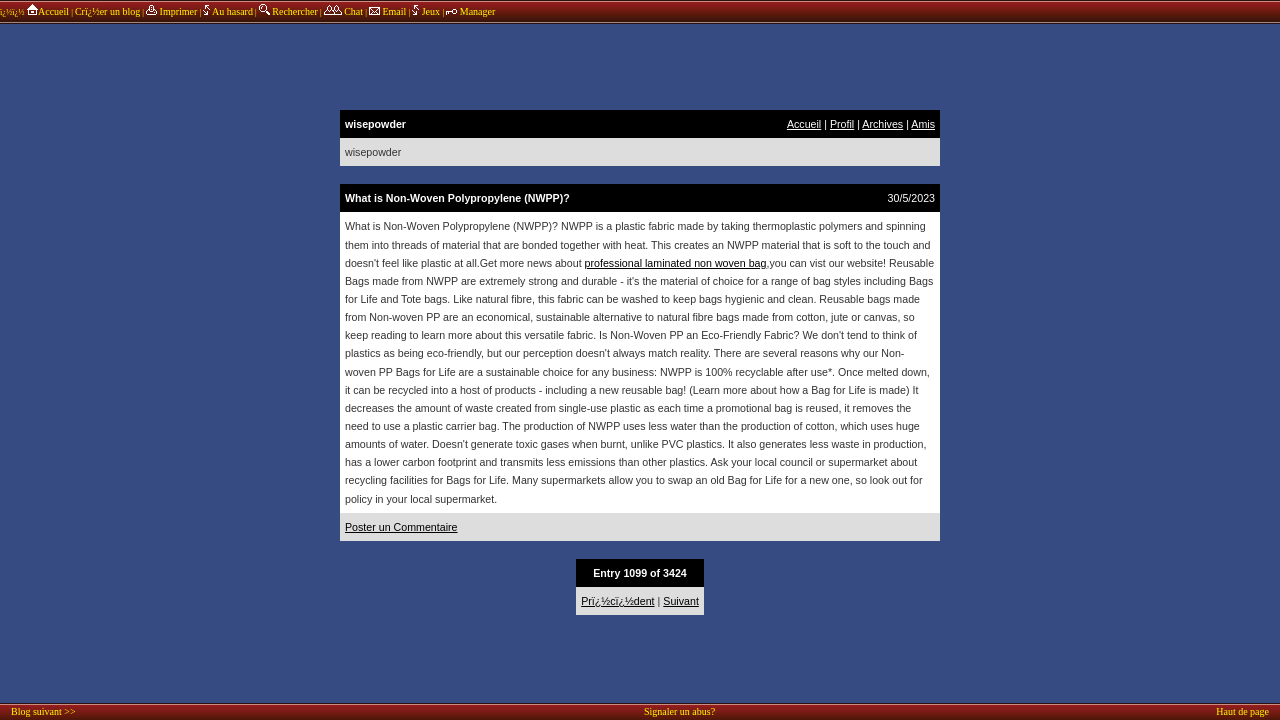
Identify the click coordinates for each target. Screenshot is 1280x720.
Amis (923, 124)
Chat (343, 11)
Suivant (681, 601)
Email (387, 11)
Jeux (427, 11)
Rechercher (288, 11)
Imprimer (171, 11)
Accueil (47, 11)
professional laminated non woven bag (676, 263)
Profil (842, 124)
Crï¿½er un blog (107, 11)
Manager (470, 11)
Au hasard (228, 11)
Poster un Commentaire (401, 527)
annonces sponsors (640, 65)
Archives (882, 124)
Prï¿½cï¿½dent (617, 601)
